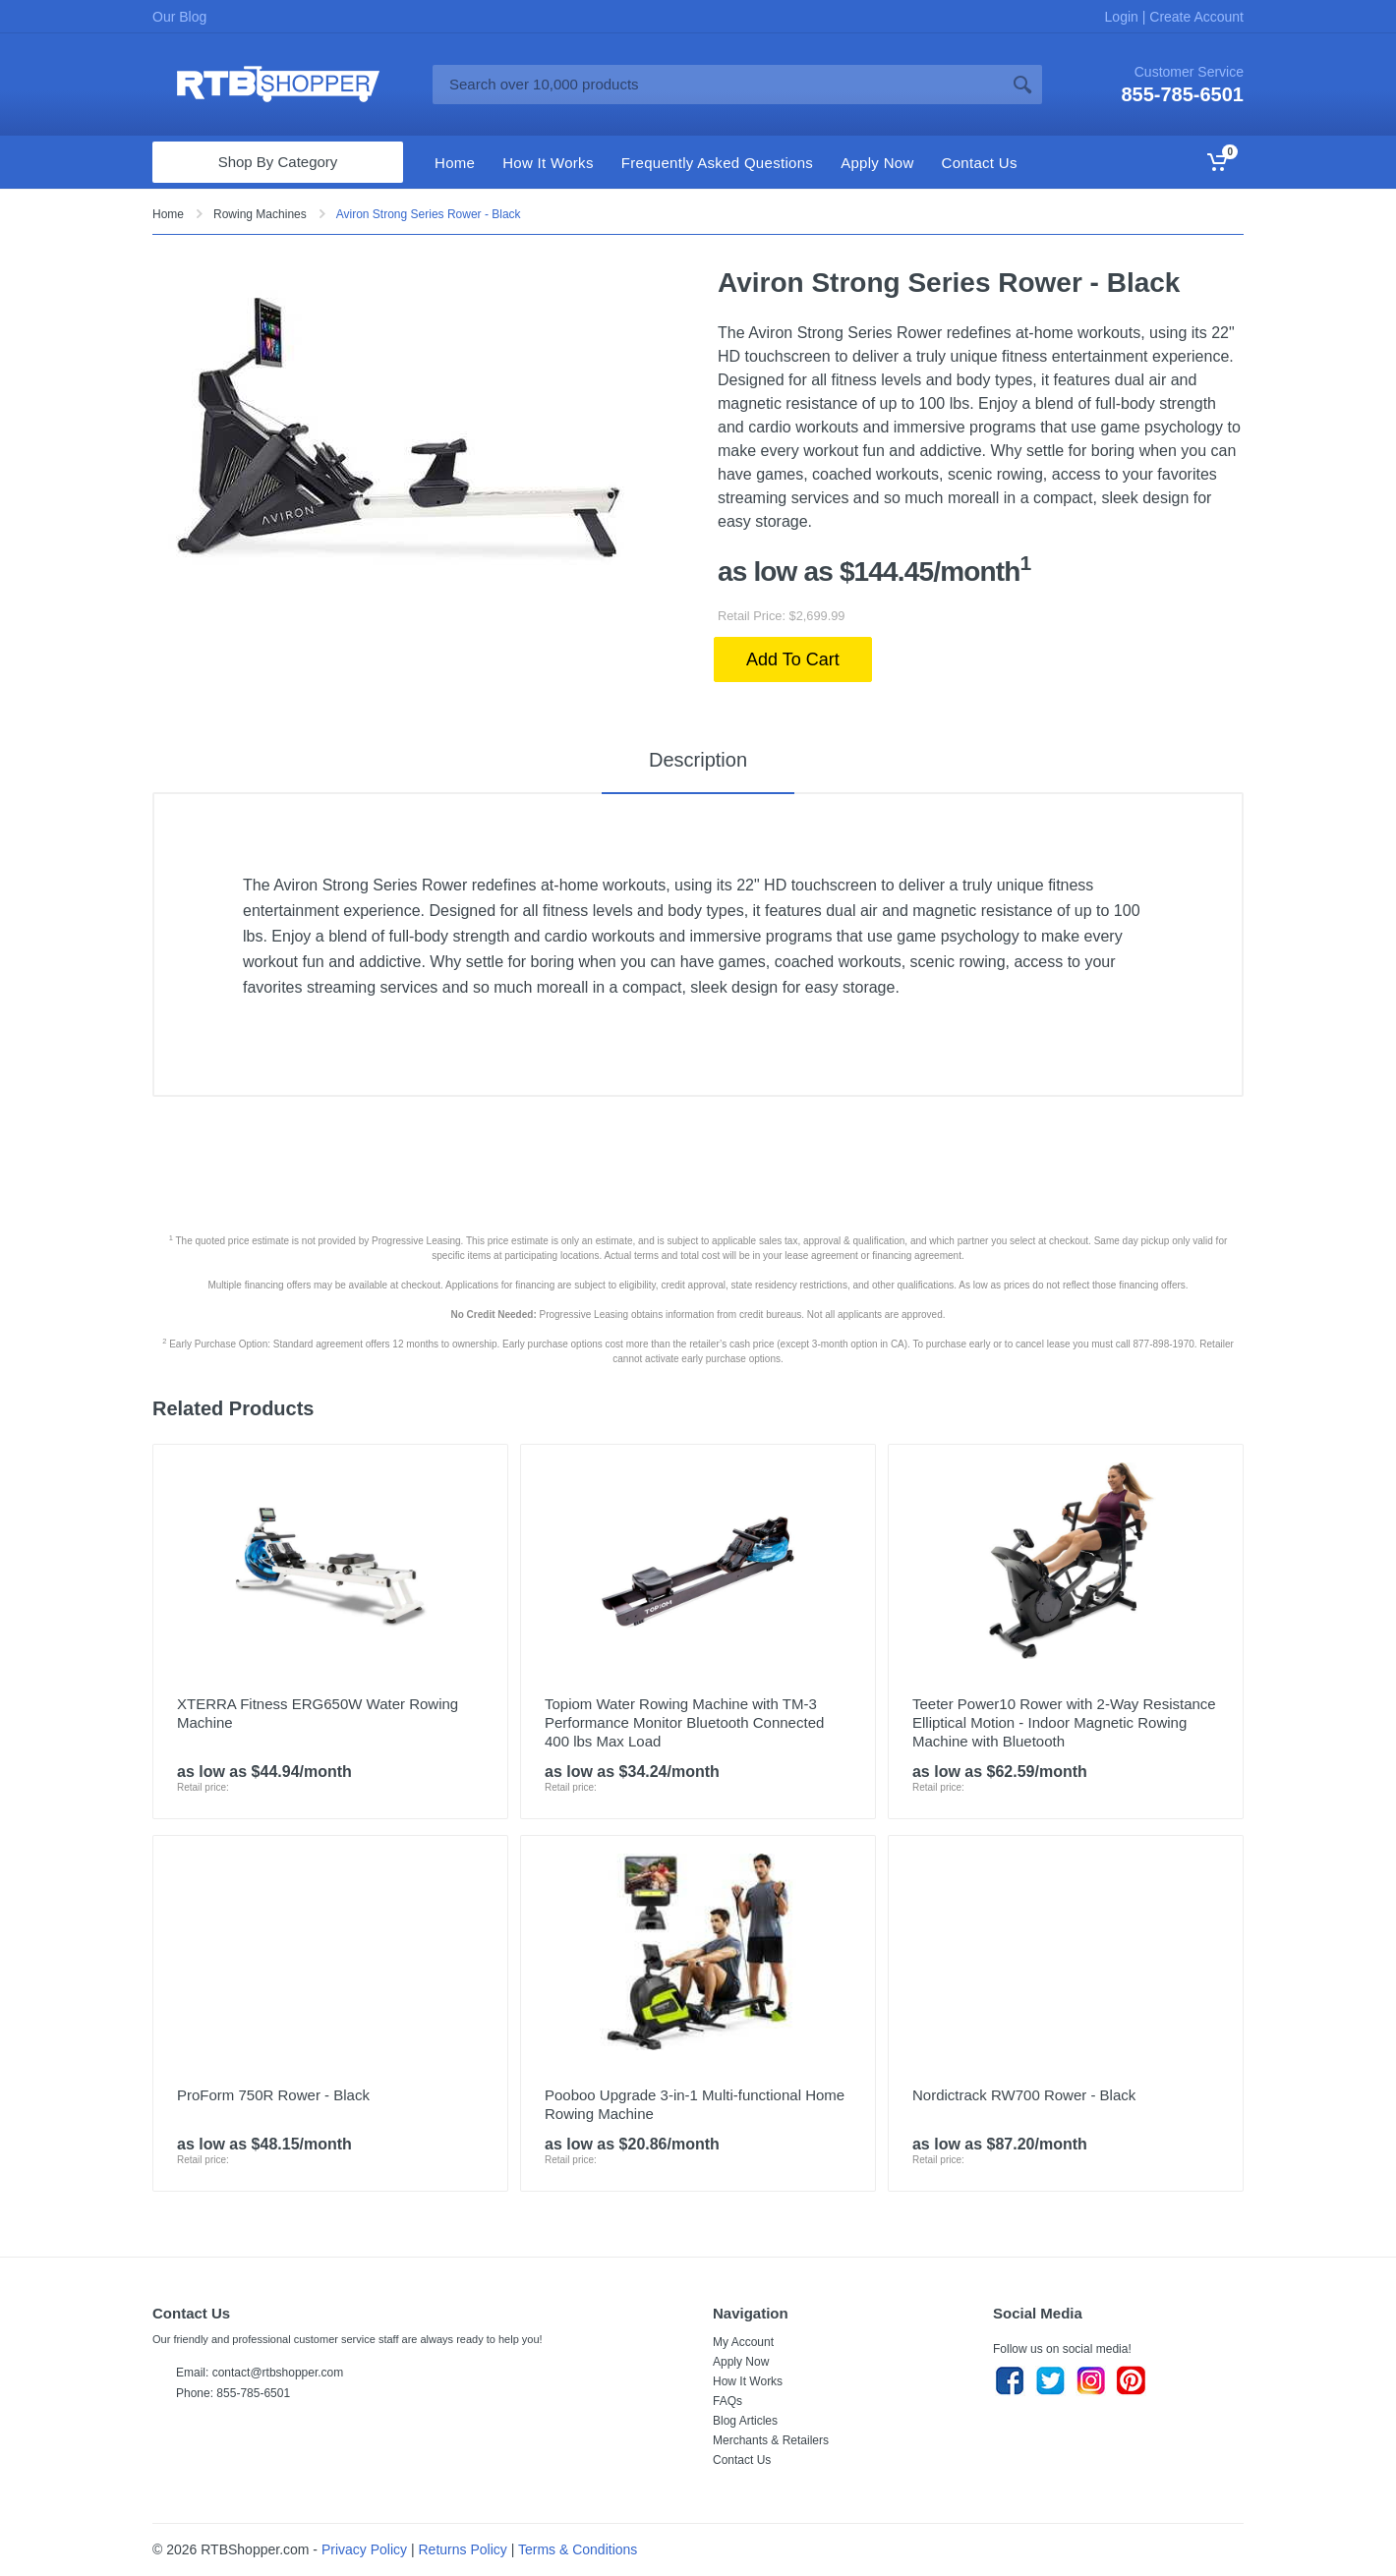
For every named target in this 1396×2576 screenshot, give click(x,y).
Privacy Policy (364, 2549)
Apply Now (741, 2362)
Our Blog (179, 17)
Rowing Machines (260, 214)
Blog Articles (745, 2421)
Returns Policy (463, 2549)
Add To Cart (793, 659)
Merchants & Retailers (771, 2440)
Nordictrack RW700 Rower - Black (1023, 2095)
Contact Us (742, 2460)
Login (1123, 17)
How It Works (748, 2381)
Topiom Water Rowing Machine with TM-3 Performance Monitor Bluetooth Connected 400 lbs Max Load (684, 1722)
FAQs (727, 2401)
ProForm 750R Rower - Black (273, 2095)
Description (698, 760)
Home (168, 214)
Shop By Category (278, 161)
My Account (743, 2342)
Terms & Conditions (577, 2549)
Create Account (1194, 17)
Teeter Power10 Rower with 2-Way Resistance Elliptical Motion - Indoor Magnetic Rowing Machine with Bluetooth (1064, 1722)
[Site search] (718, 84)
